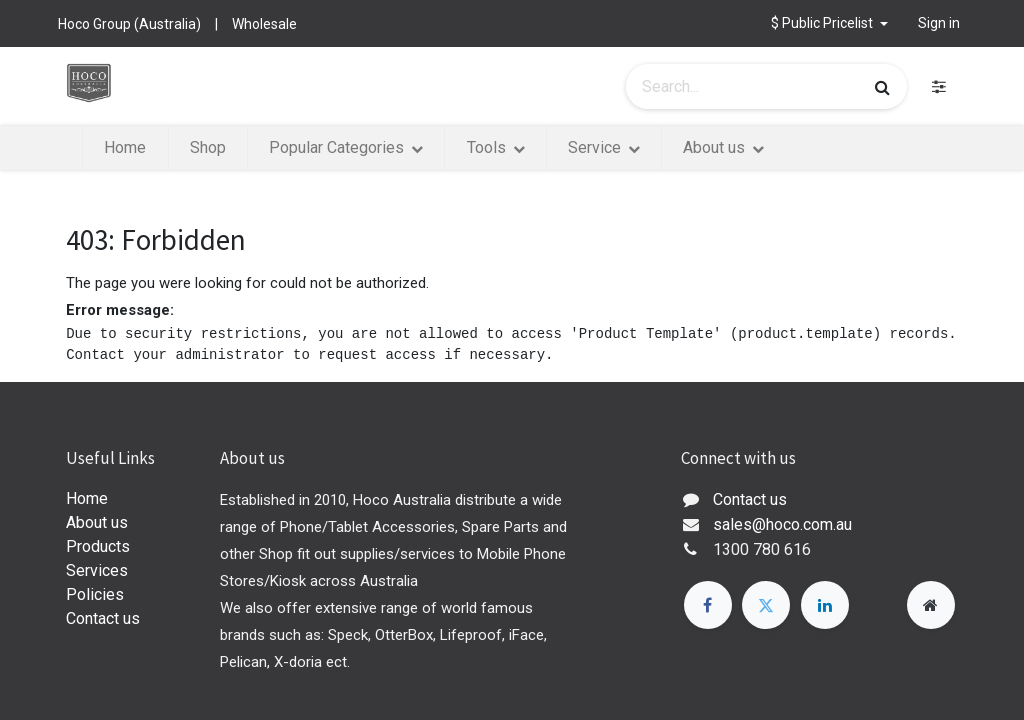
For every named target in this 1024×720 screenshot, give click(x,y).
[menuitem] (125, 148)
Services (97, 570)
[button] (829, 23)
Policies (95, 594)
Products (98, 546)
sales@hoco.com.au (782, 524)
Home (87, 498)
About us (97, 522)
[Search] (882, 87)
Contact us (103, 618)
